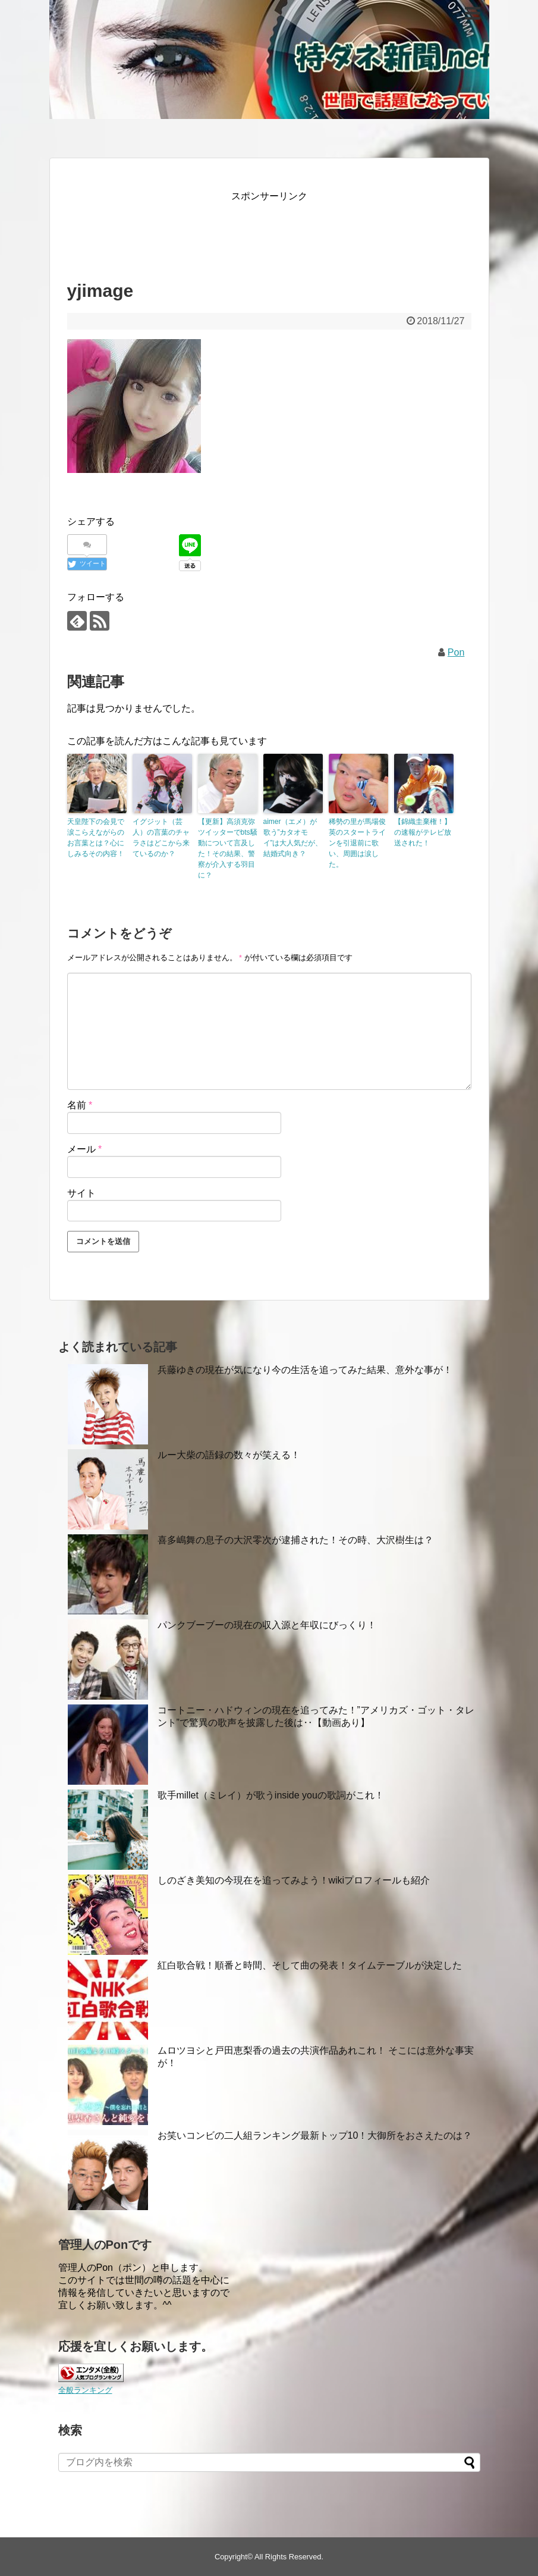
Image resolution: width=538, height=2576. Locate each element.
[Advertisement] (283, 231)
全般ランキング (85, 2390)
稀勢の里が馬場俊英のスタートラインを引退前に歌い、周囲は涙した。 (357, 843)
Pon (456, 652)
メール (84, 1149)
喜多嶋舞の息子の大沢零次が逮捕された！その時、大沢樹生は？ (295, 1540)
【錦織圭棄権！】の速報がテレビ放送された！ (422, 832)
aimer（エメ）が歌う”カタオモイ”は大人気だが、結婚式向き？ (293, 837)
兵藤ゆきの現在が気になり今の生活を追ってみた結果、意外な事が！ (305, 1370)
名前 (80, 1105)
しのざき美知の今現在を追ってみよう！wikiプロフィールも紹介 (294, 1880)
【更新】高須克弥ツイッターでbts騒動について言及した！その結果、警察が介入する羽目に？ (227, 848)
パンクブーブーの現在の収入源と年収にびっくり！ (267, 1625)
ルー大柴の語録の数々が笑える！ (229, 1455)
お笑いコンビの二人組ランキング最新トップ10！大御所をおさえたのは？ (315, 2135)
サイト (81, 1193)
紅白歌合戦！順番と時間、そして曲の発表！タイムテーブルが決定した (310, 1965)
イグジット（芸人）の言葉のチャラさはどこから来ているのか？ (161, 837)
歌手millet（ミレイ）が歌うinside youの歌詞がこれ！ (271, 1795)
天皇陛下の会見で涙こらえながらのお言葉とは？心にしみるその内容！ (95, 837)
